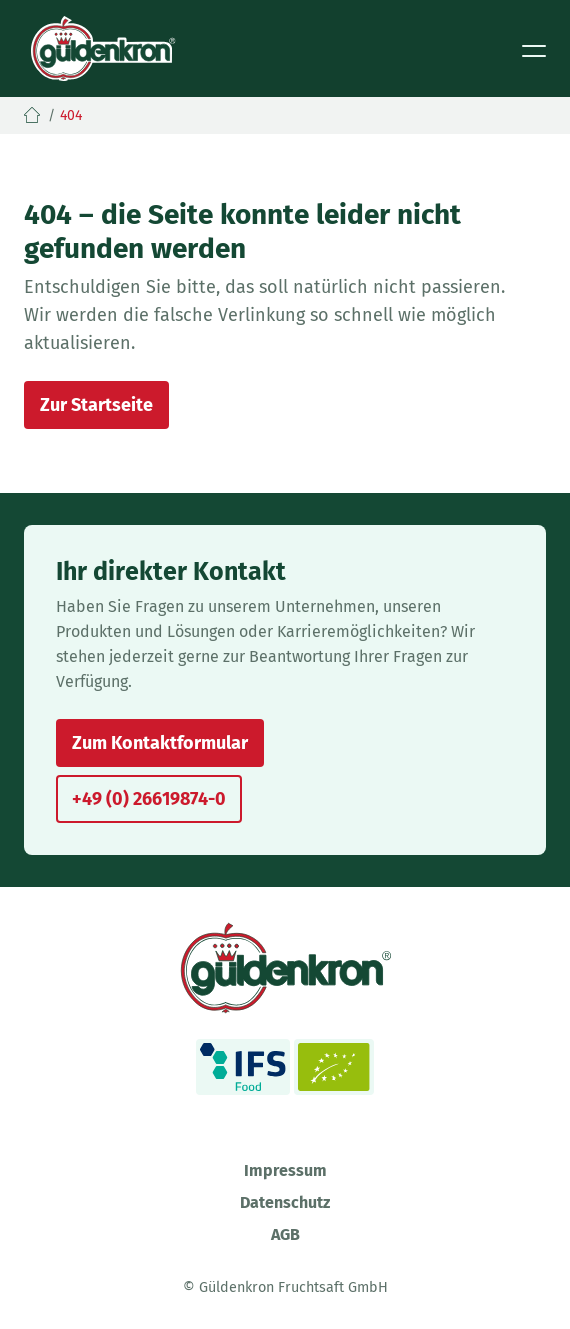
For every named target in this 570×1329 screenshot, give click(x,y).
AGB (285, 1234)
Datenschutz (285, 1202)
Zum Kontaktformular (160, 743)
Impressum (285, 1170)
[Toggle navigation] (534, 49)
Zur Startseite (96, 405)
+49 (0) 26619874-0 (149, 799)
